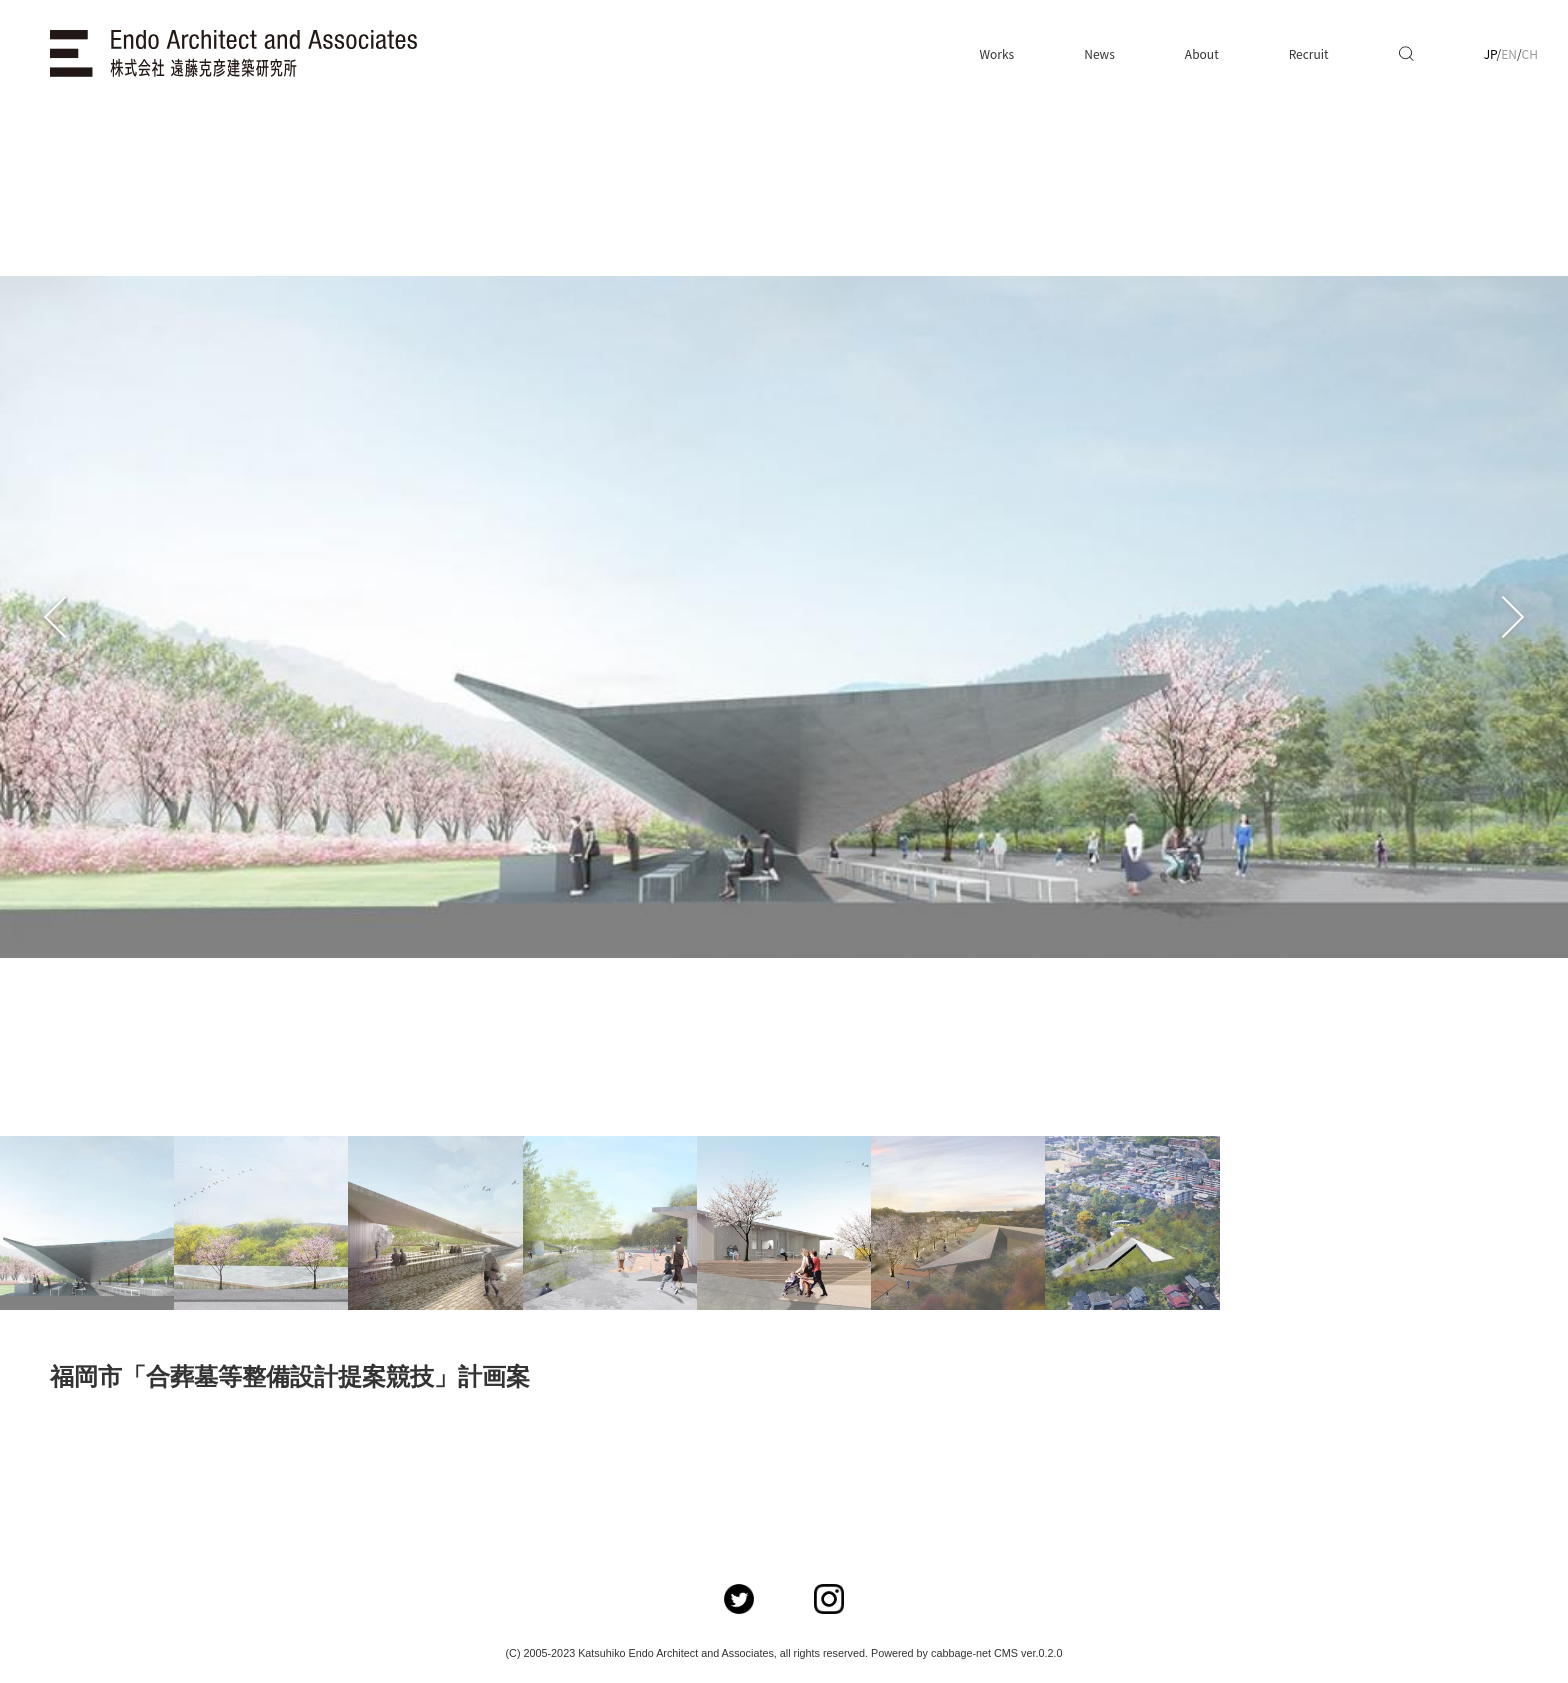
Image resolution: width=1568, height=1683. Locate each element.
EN (1509, 53)
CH (1530, 53)
